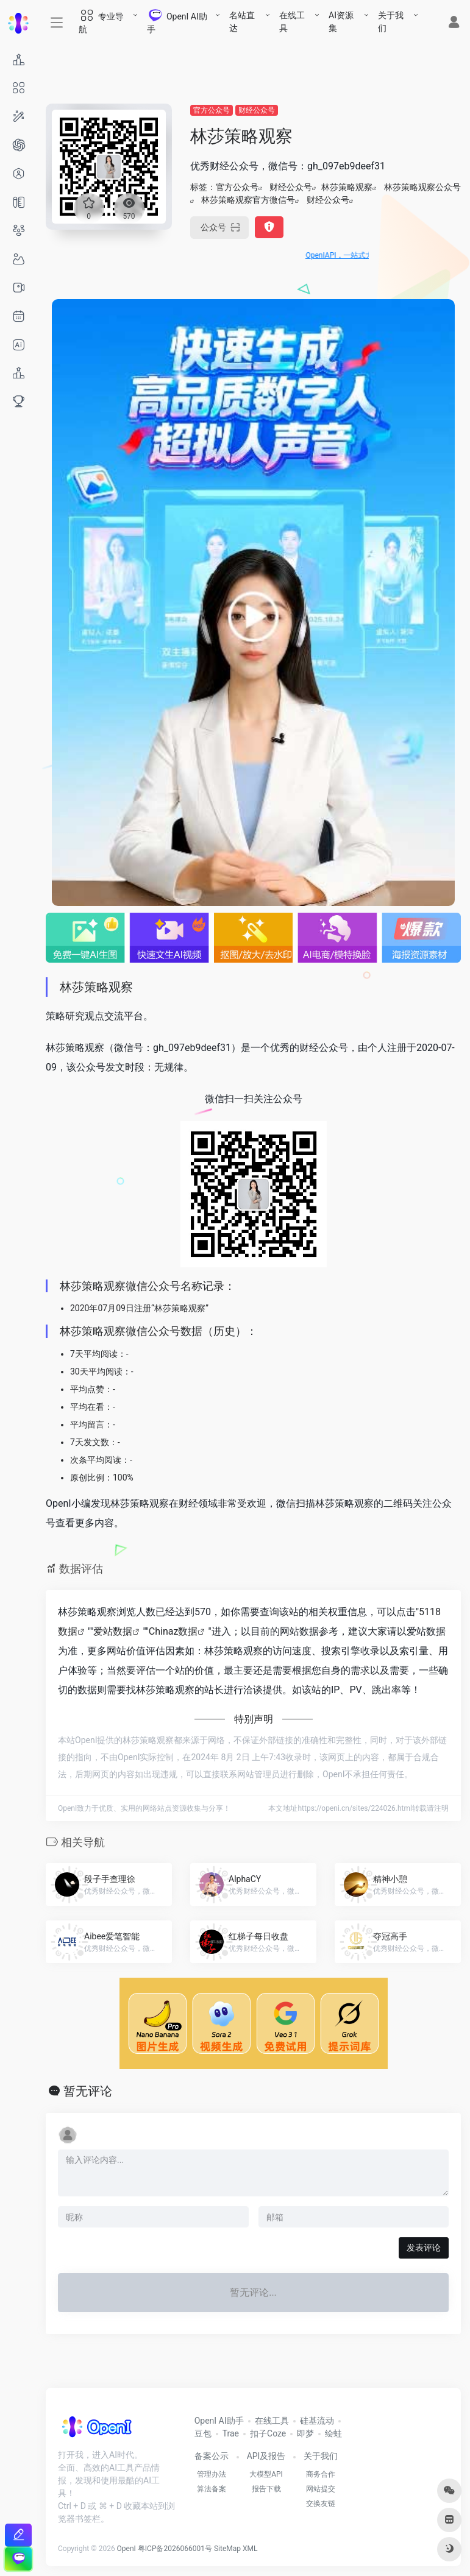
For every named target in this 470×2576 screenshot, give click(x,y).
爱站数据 (112, 1631)
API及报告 (266, 2456)
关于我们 (391, 21)
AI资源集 (341, 21)
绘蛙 (333, 2433)
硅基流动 (317, 2421)
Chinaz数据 (173, 1631)
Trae (231, 2433)
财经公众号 (256, 110)
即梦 (305, 2433)
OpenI (126, 2548)
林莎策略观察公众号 (422, 187)
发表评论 (424, 2247)
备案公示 (211, 2456)
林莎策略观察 (346, 187)
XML (250, 2548)
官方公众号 (211, 110)
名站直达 (242, 21)
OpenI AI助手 (219, 2421)
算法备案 (211, 2489)
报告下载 (266, 2489)
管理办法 (211, 2474)
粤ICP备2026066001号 (175, 2548)
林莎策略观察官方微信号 (248, 200)
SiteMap (227, 2548)
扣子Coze (268, 2433)
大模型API (266, 2474)
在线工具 (292, 21)
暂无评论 (87, 2091)
